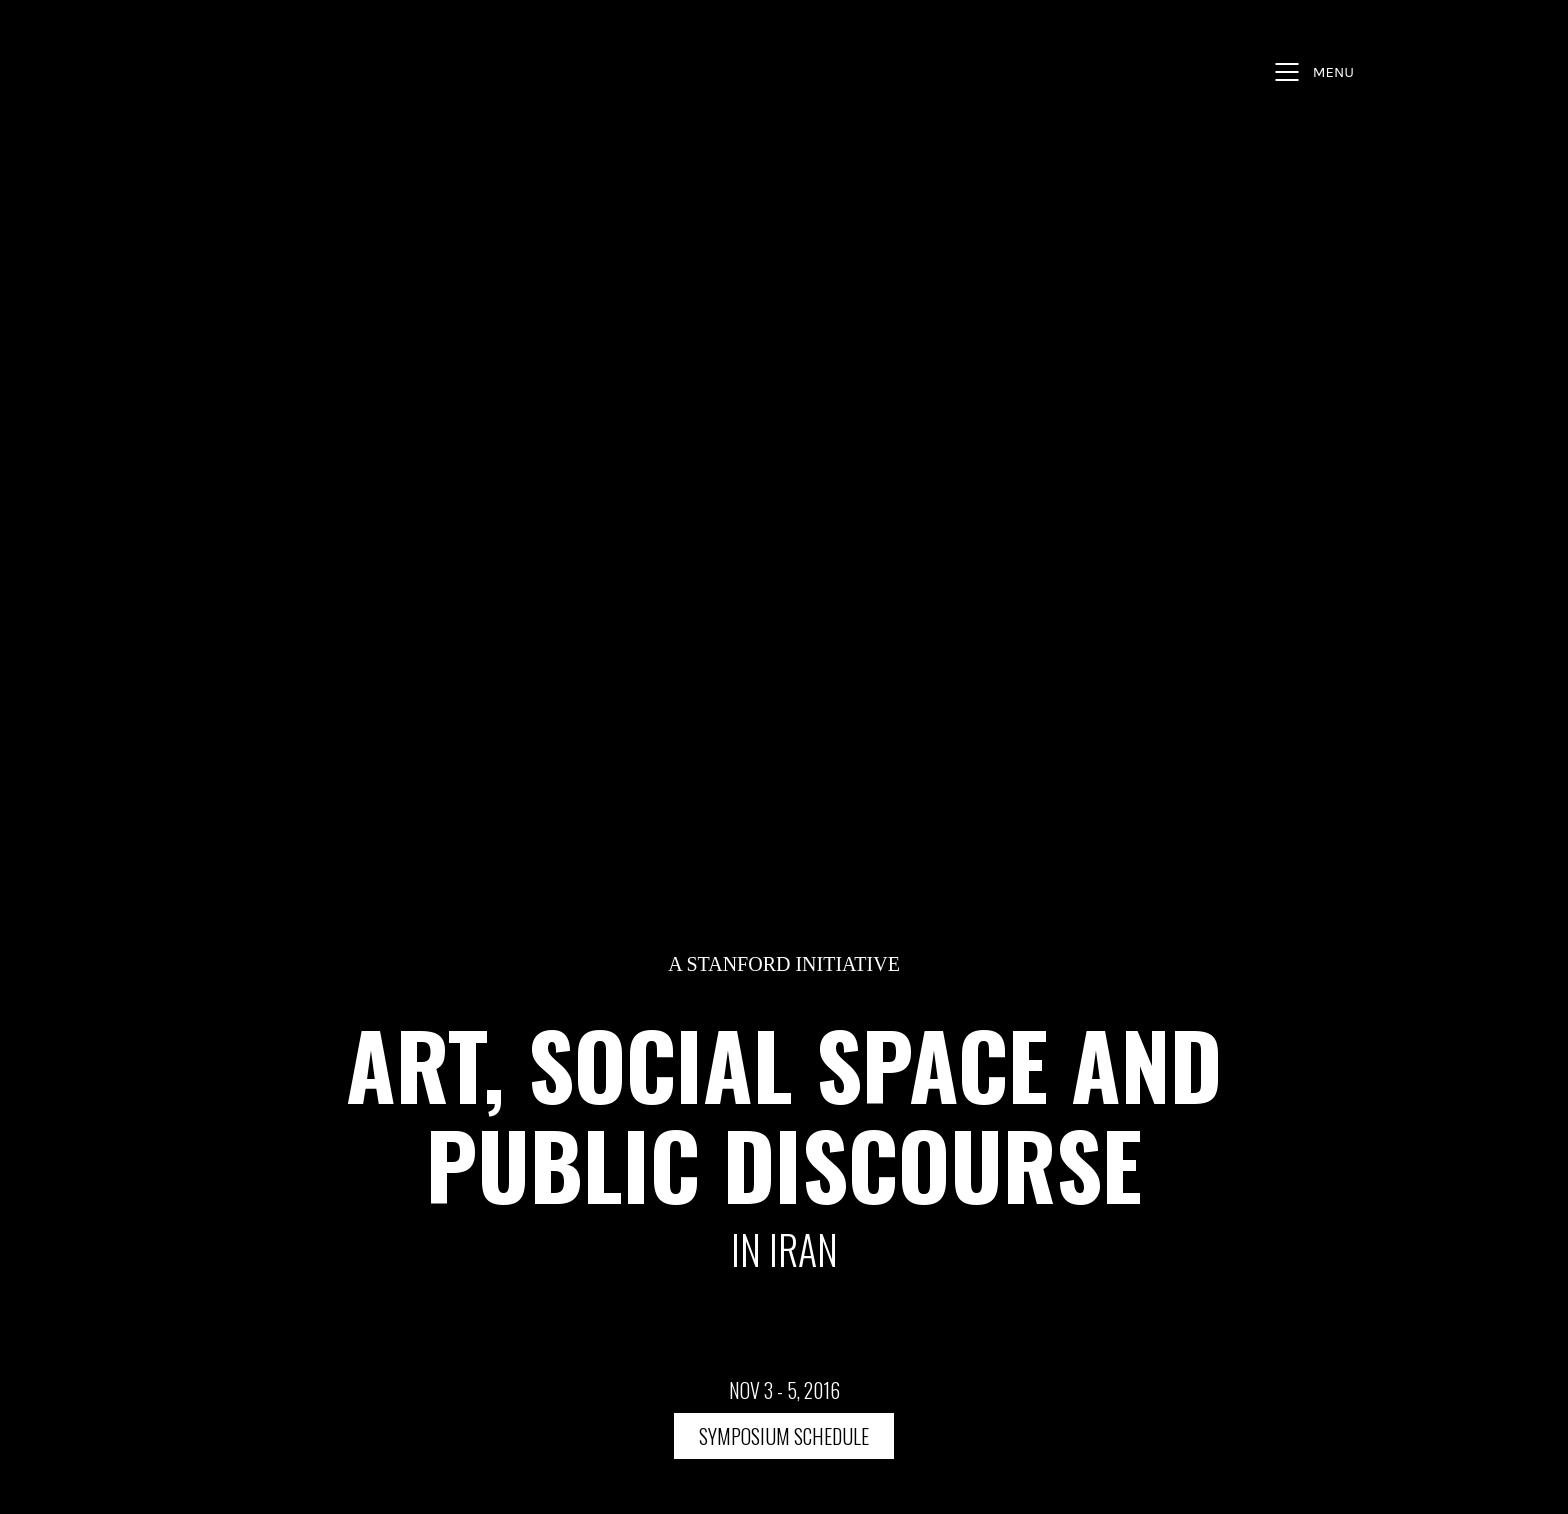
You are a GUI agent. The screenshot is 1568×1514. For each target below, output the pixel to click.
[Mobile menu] (1311, 72)
